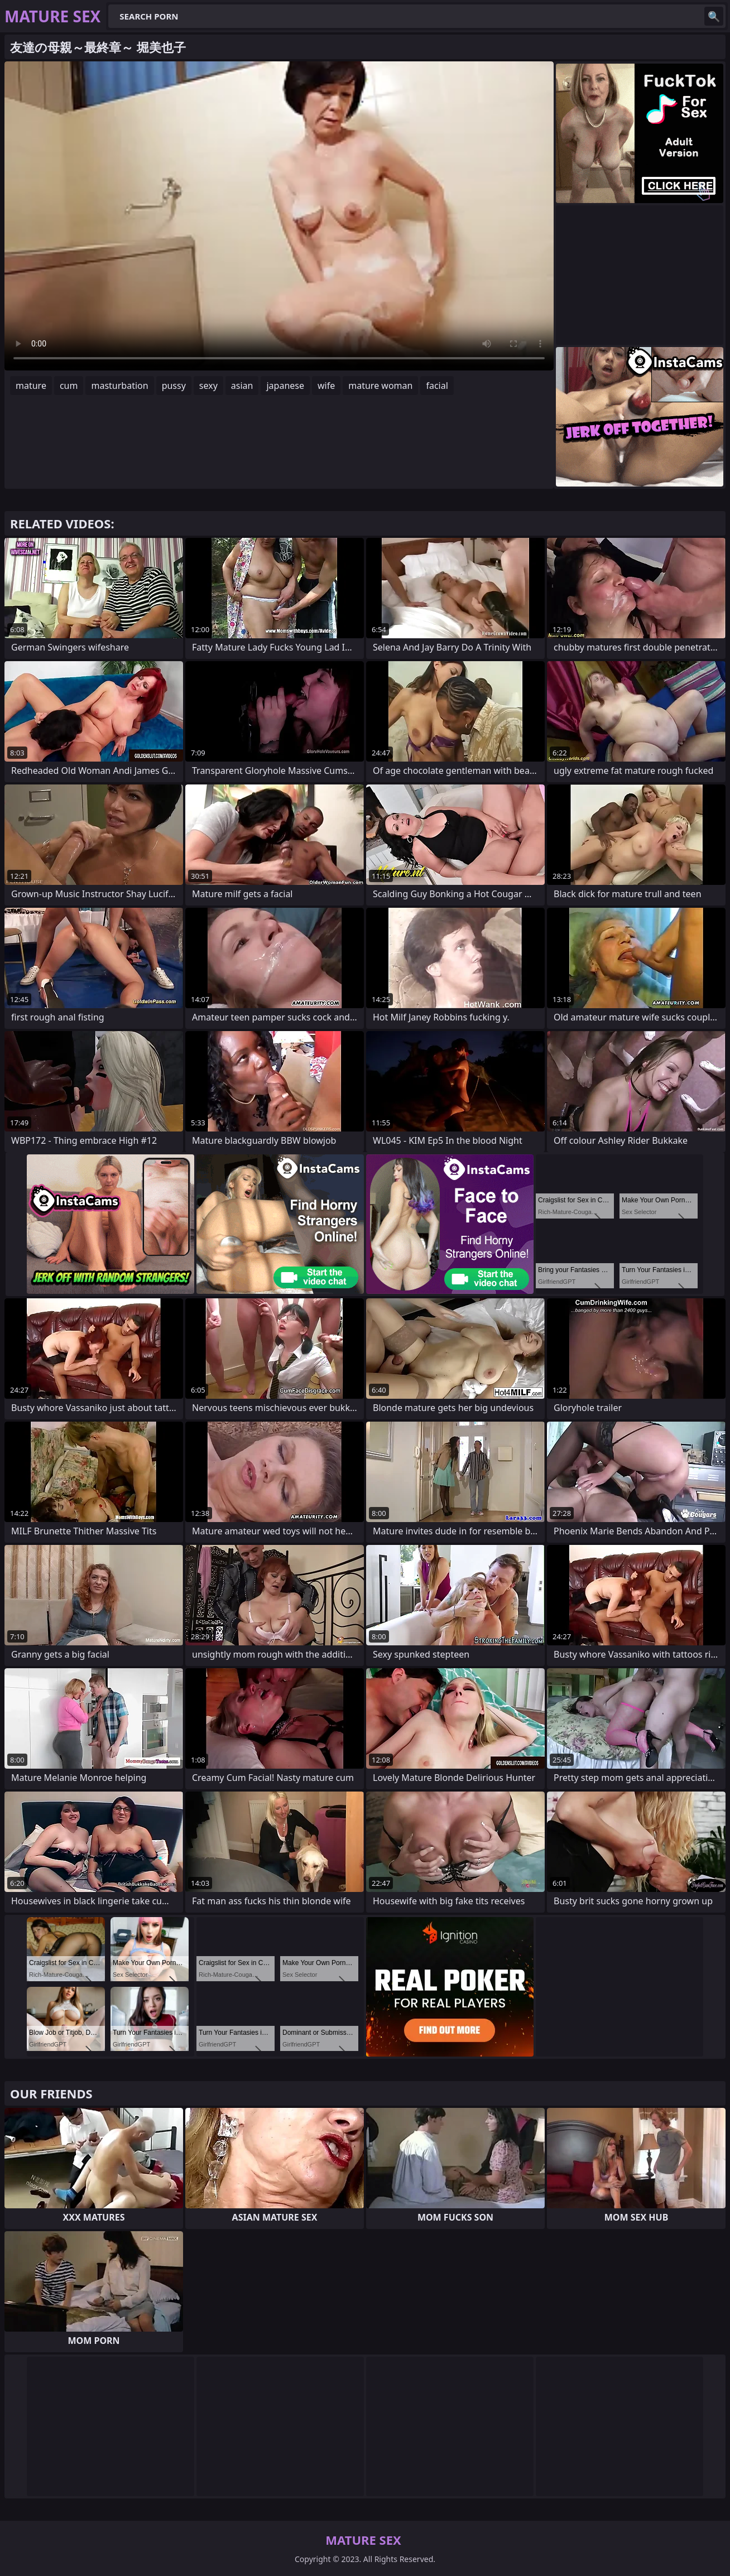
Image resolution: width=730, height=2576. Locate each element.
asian (242, 385)
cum (69, 385)
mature (31, 385)
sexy (208, 385)
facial (437, 385)
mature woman (380, 385)
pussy (174, 385)
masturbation (119, 385)
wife (326, 385)
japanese (285, 385)
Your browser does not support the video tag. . (279, 215)
